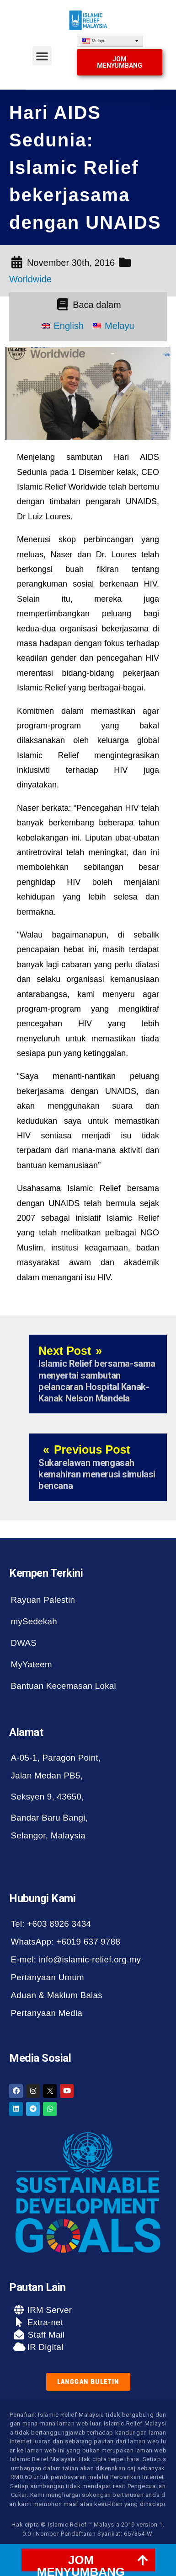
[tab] (88, 2560)
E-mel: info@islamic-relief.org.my (76, 1959)
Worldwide (30, 279)
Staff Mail (44, 2334)
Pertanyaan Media (47, 2013)
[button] (42, 55)
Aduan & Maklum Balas (56, 1995)
